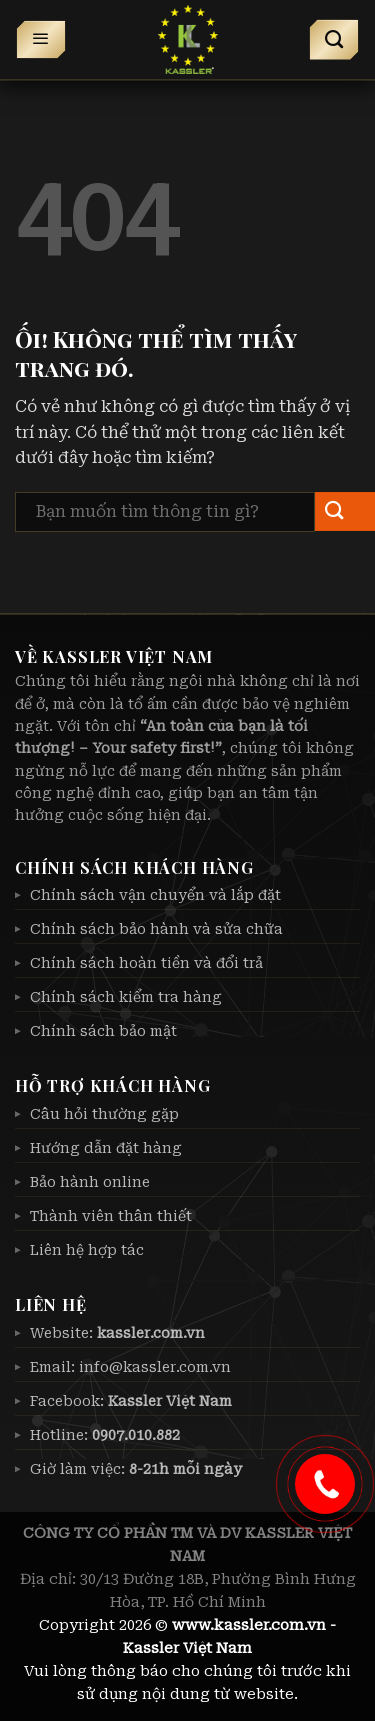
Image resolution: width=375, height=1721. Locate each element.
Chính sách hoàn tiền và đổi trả (146, 963)
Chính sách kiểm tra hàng (126, 997)
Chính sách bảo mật (103, 1031)
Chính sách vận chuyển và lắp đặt (155, 895)
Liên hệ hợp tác (87, 1250)
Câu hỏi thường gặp (104, 1114)
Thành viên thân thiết (111, 1216)
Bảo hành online (90, 1182)
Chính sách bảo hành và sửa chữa (156, 929)
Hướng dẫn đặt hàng (106, 1148)
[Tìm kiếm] (334, 40)
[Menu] (41, 40)
